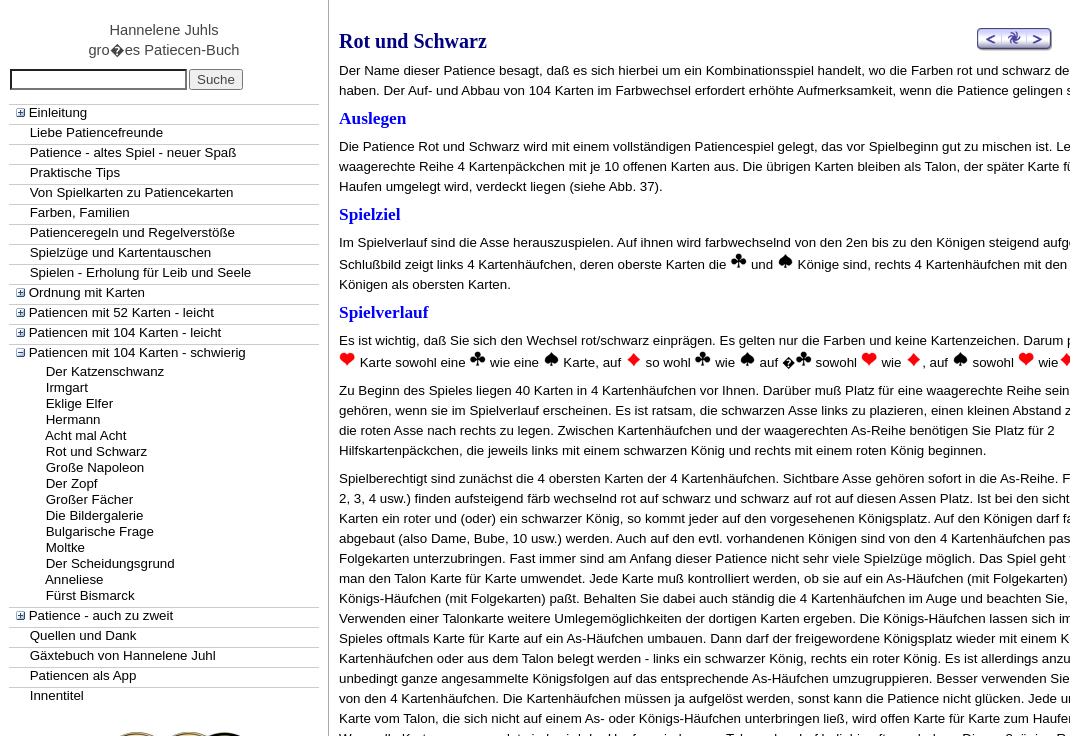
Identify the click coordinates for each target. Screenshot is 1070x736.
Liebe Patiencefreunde (96, 132)
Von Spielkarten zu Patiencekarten (132, 192)
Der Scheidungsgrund (110, 563)
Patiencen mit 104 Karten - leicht (125, 332)
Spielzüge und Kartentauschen (121, 252)
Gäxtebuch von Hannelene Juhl (123, 655)
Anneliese (74, 579)
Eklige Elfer (79, 403)
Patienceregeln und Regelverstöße (132, 232)
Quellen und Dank (83, 635)
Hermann (73, 419)
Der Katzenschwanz (105, 371)
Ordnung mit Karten (87, 292)
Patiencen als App (83, 675)
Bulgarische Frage (100, 531)
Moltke (65, 547)
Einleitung (58, 112)
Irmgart (67, 387)
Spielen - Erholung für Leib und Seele (141, 272)
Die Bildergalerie (95, 515)
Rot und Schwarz (97, 451)
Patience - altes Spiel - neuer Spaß (133, 152)
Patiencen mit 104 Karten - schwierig (137, 352)
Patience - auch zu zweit (101, 615)
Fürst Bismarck (90, 595)
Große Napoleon (95, 467)
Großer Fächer (89, 499)
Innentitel (57, 695)
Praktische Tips (75, 172)
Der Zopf (72, 483)
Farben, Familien (80, 212)
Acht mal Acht (86, 435)
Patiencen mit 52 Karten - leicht (121, 312)
